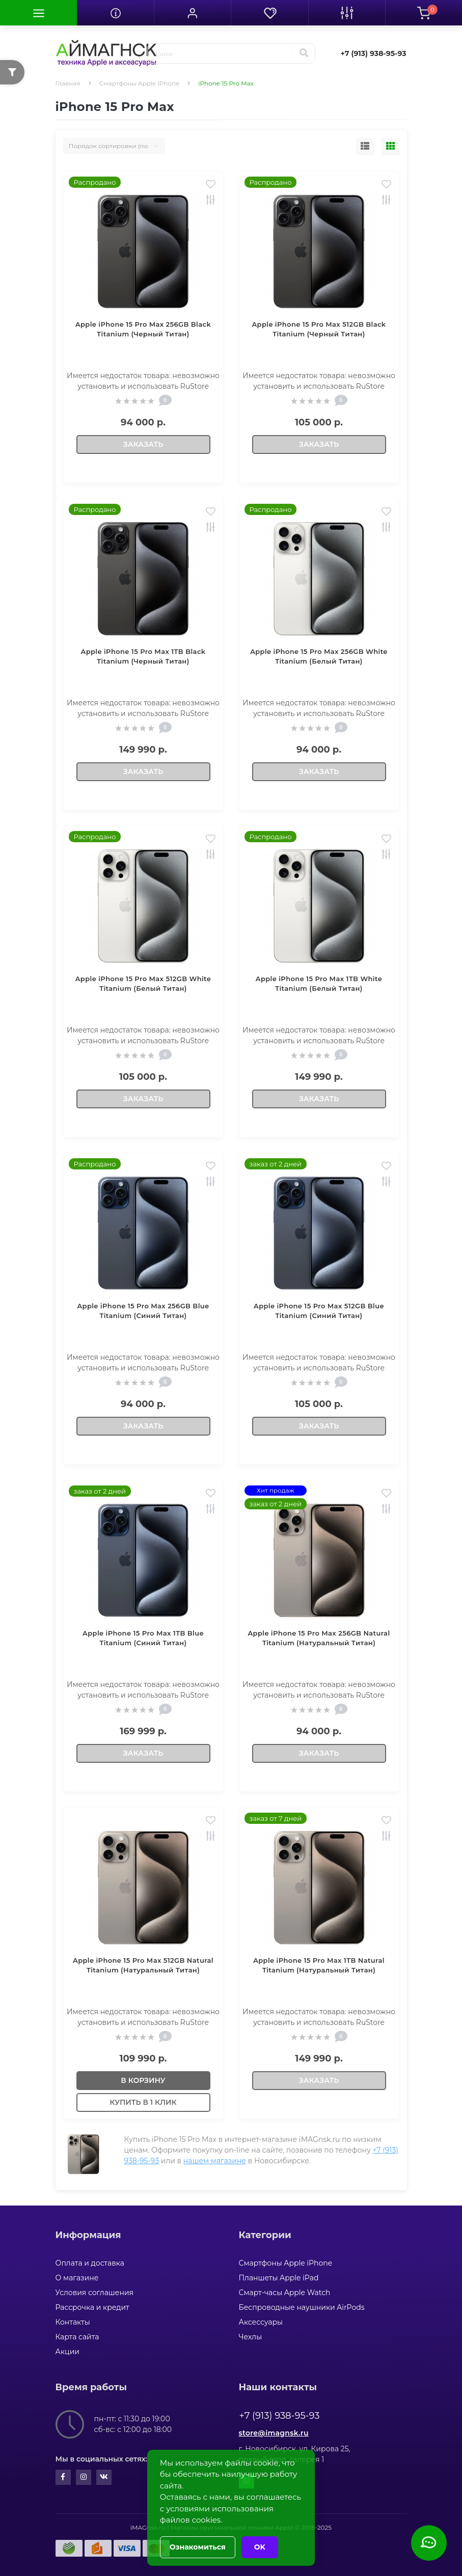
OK (259, 2547)
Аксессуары (261, 2322)
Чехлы (250, 2336)
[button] (192, 12)
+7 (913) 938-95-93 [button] (279, 2415)
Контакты (73, 2322)
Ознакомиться (198, 2547)
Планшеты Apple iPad (279, 2277)
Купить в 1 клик (143, 2102)
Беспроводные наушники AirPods (302, 2307)
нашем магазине (214, 2160)
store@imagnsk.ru (274, 2433)
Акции (67, 2351)
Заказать (143, 444)
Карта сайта (77, 2336)
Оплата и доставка (90, 2263)
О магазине (77, 2277)
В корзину (143, 2080)
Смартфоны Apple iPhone (139, 83)
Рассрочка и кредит (92, 2307)
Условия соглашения (95, 2292)
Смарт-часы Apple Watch (285, 2292)
